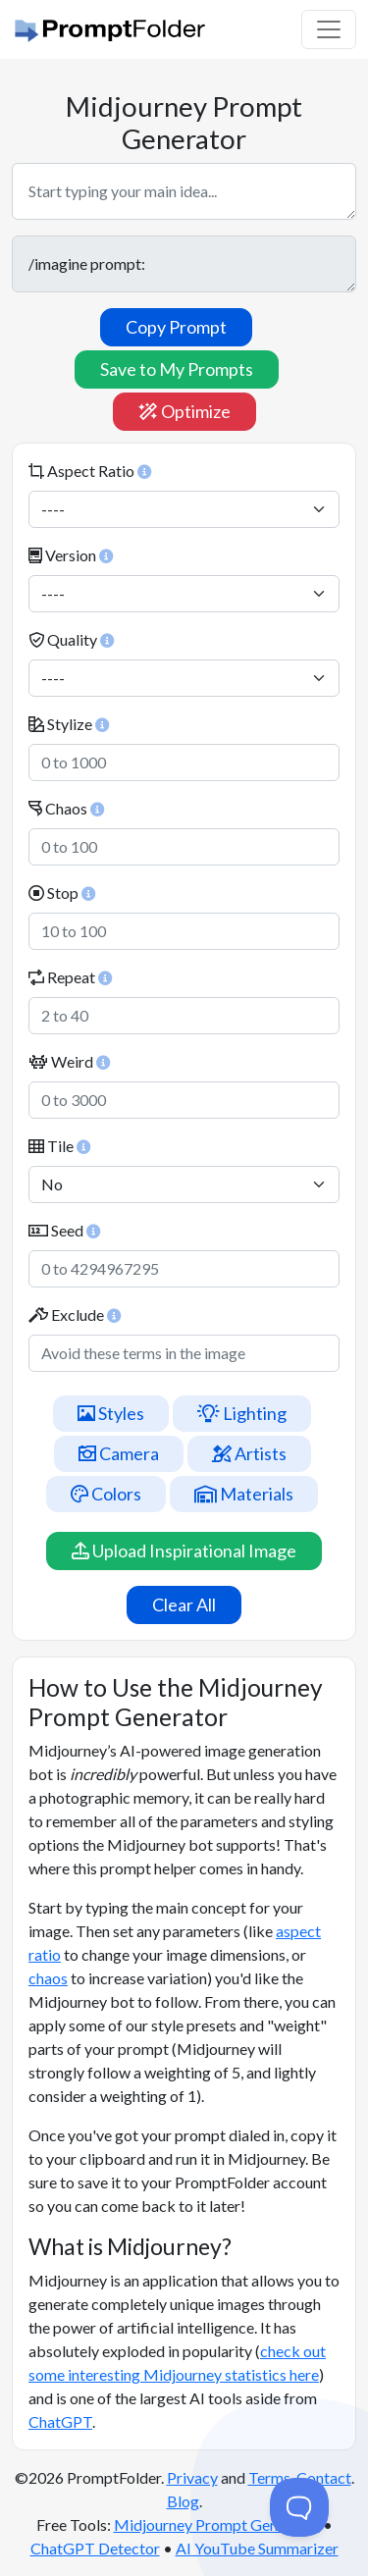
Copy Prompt (176, 327)
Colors (106, 1493)
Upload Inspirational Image (184, 1550)
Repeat (70, 977)
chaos (48, 1978)
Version (70, 555)
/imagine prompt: (184, 264)
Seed (64, 1230)
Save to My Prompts (176, 369)
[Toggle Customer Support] (299, 2507)
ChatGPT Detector (95, 2548)
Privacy (192, 2477)
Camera (119, 1453)
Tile (59, 1145)
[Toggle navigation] (328, 29)
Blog (183, 2501)
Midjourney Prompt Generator (217, 2524)
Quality (71, 639)
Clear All (184, 1604)
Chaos (66, 808)
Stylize (68, 723)
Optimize (184, 411)
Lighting (242, 1413)
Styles (111, 1413)
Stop (61, 892)
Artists (249, 1453)
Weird (69, 1061)
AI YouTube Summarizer (257, 2548)
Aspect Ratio (89, 470)
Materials (243, 1493)
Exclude (74, 1314)
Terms (269, 2477)
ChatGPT (60, 2421)
